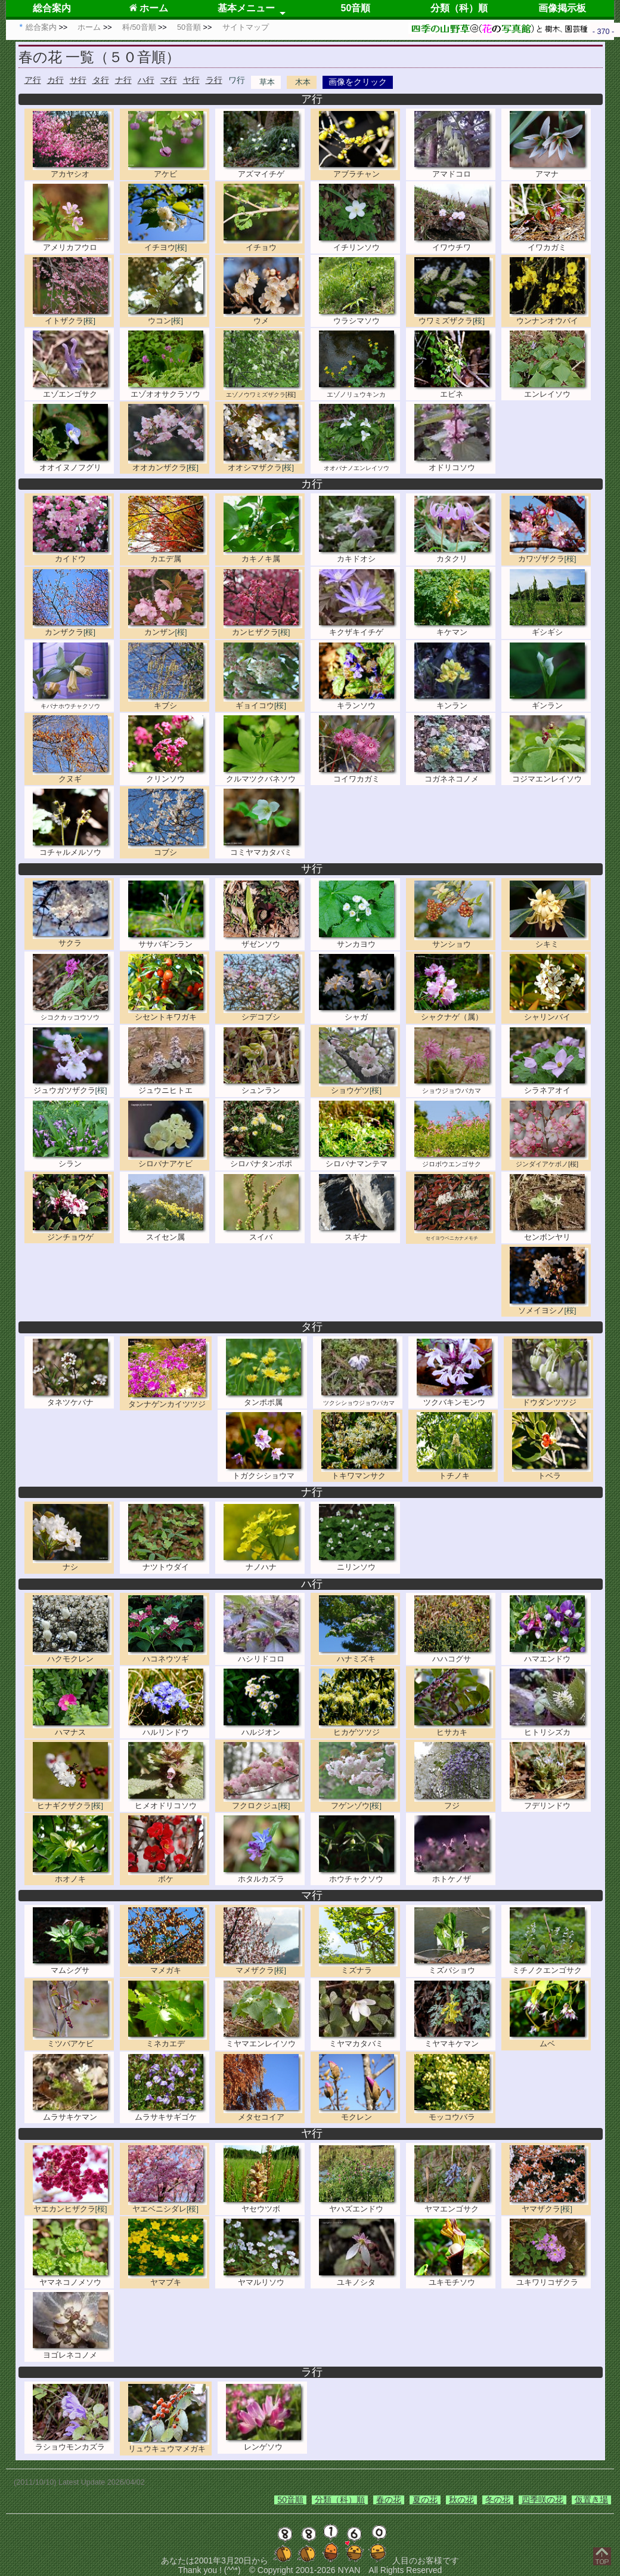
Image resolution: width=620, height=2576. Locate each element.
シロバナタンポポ (263, 1159)
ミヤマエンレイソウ (263, 2039)
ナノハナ (263, 1562)
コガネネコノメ (453, 774)
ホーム (148, 8)
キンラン (453, 701)
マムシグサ (72, 1966)
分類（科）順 (459, 8)
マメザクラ (263, 1966)
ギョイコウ (263, 701)
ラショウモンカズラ (72, 2442)
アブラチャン (358, 169)
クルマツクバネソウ (263, 774)
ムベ (549, 2039)
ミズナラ (358, 1966)
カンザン (167, 628)
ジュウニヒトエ (167, 1086)
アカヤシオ (72, 169)
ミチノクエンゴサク (549, 1966)
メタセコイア (263, 2112)
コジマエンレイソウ (549, 774)
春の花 (388, 2499)
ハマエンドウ (549, 1654)
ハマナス (72, 1727)
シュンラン (263, 1086)
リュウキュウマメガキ (168, 2444)
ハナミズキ (358, 1654)
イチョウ (263, 243)
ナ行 (123, 80)
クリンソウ (167, 774)
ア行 (32, 80)
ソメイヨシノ (549, 1306)
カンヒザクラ (263, 628)
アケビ (167, 169)
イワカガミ (549, 243)
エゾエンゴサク (72, 389)
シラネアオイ (549, 1086)
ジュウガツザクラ (72, 1086)
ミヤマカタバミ (358, 2039)
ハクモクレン (72, 1654)
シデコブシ (263, 1012)
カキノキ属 (263, 554)
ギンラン (549, 701)
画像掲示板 (562, 8)
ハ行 (146, 80)
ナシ (72, 1562)
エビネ (453, 389)
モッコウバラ (453, 2112)
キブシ (167, 701)
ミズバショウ (453, 1966)
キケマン (453, 628)
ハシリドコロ (263, 1654)
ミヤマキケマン (453, 2039)
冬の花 (497, 2499)
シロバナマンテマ (358, 1159)
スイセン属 (167, 1232)
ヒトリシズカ (549, 1727)
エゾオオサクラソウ (167, 389)
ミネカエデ (167, 2039)
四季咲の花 (542, 2499)
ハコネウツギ (167, 1654)
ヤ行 (191, 80)
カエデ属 (167, 554)
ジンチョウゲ (72, 1232)
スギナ (358, 1232)
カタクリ (453, 554)
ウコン (167, 316)
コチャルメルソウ (72, 847)
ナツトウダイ (167, 1562)
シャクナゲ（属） (453, 1012)
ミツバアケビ (72, 2039)
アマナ (549, 169)
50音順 (356, 8)
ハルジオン (263, 1727)
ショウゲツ (358, 1086)
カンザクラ (72, 628)
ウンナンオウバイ (549, 316)
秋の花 (461, 2499)
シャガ (358, 1012)
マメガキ (167, 1966)
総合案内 (52, 8)
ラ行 (214, 80)
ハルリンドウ (167, 1727)
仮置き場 (591, 2499)
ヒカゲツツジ (358, 1727)
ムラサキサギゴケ (167, 2112)
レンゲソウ (265, 2442)
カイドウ (72, 554)
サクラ (72, 938)
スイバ (263, 1232)
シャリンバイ (549, 1012)
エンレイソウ (549, 389)
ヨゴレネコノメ (72, 2350)
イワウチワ (453, 243)
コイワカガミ (358, 774)
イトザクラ (72, 316)
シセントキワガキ (167, 1012)
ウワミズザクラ (453, 316)
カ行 (55, 80)
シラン (72, 1159)
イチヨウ (167, 243)
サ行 (78, 80)
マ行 (168, 80)
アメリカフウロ (72, 243)
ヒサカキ (453, 1727)
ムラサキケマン (72, 2112)
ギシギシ (549, 628)
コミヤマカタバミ (263, 847)
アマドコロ (453, 169)
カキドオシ (358, 554)
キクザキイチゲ (358, 628)
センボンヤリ (549, 1232)
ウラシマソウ (358, 316)
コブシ (167, 847)
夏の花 (425, 2499)
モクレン (358, 2112)
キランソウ (358, 701)
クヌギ (72, 774)
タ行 (100, 80)
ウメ (263, 316)
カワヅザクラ (549, 554)
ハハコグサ (453, 1654)
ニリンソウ (358, 1562)
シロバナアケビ (167, 1159)
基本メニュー (246, 8)
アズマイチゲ (263, 169)
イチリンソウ (358, 243)
